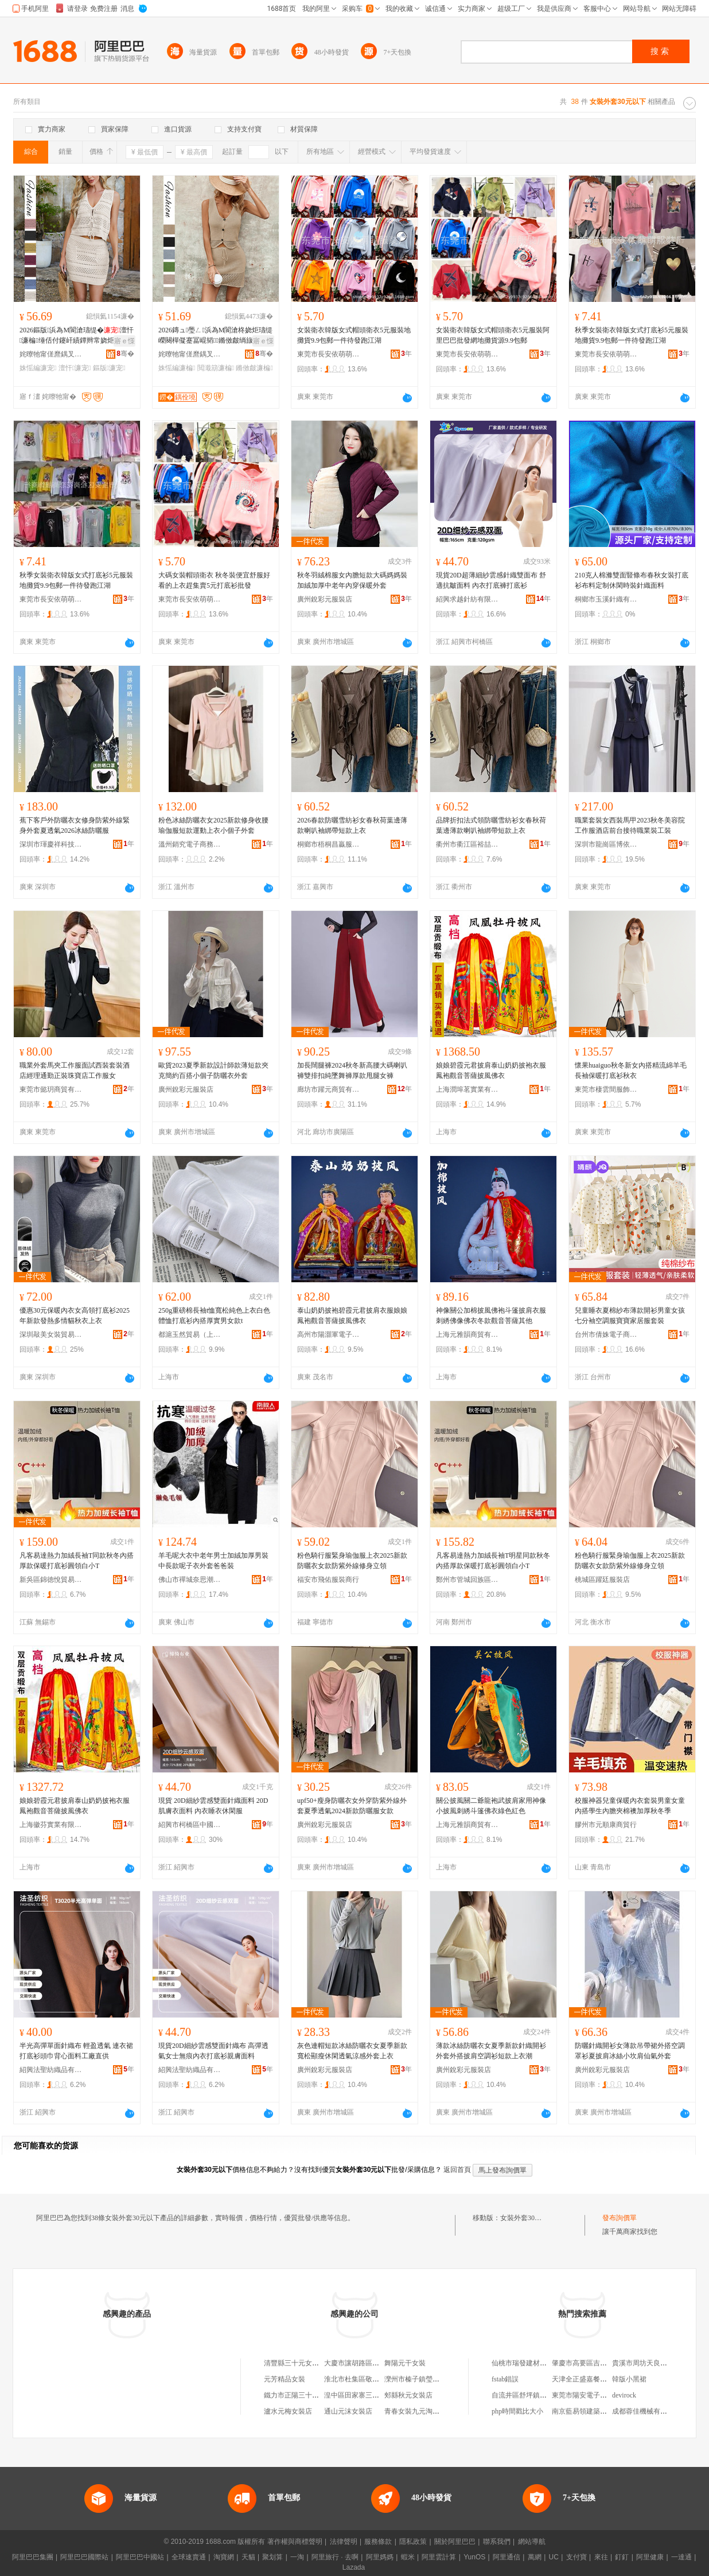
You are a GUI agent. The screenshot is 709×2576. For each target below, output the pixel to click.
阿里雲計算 (439, 2557)
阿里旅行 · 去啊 (335, 2557)
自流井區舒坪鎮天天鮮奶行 (533, 2395)
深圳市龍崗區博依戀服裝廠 (606, 844)
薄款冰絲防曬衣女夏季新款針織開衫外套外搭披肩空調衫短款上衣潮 (491, 2051)
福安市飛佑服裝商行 (328, 1580)
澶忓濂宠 (75, 368)
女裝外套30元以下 (527, 2218)
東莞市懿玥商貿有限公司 (51, 1089)
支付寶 (576, 2557)
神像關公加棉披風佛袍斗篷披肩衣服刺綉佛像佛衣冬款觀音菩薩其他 (491, 1315)
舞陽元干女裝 (405, 2363)
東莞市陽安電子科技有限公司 (596, 2395)
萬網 (535, 2557)
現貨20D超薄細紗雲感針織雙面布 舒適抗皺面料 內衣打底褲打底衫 (491, 580)
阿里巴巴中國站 (140, 2557)
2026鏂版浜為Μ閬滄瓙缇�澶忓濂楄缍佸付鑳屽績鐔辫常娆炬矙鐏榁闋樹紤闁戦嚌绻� (77, 336)
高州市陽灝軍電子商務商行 (328, 1334)
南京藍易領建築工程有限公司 (596, 2411)
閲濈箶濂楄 (215, 368)
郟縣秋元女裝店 (408, 2395)
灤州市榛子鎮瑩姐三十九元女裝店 (436, 2379)
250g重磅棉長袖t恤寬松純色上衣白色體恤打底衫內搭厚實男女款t (214, 1315)
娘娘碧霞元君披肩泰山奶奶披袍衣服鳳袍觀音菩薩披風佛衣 (491, 1070)
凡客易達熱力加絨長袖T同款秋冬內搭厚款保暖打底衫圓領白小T (77, 1560)
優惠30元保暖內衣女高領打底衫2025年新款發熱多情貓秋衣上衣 (75, 1315)
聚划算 (272, 2557)
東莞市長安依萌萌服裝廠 (328, 354)
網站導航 (532, 2542)
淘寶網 (223, 2557)
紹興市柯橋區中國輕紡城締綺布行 (189, 1825)
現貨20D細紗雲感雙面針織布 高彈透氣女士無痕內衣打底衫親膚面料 (213, 2051)
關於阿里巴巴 (455, 2542)
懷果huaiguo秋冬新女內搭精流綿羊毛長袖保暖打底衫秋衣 (631, 1070)
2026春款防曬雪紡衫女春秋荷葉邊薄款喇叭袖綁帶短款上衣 (352, 825)
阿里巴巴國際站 (84, 2557)
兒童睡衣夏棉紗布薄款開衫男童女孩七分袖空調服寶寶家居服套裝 (630, 1315)
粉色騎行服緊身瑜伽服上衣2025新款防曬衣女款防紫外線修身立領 (352, 1560)
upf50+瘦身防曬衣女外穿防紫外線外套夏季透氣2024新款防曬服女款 (352, 1806)
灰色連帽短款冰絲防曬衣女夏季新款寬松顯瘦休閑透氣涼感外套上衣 (352, 2051)
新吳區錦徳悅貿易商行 (51, 1580)
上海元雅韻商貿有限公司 (467, 1334)
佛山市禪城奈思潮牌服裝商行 (189, 1580)
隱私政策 (413, 2542)
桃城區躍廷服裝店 (602, 1580)
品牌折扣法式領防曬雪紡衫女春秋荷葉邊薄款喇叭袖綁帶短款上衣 (491, 825)
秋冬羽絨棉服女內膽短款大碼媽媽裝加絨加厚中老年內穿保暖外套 (352, 580)
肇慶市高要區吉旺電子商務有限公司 (607, 2363)
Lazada (353, 2567)
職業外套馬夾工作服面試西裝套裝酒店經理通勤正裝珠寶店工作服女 (75, 1070)
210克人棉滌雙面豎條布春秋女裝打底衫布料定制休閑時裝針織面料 (631, 580)
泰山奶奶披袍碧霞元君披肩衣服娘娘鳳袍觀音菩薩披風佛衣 (352, 1315)
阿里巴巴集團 (32, 2557)
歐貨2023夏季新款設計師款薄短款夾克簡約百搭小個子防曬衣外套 (213, 1070)
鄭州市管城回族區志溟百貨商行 (467, 1580)
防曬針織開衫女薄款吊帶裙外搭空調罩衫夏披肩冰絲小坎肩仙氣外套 (630, 2051)
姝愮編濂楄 (176, 368)
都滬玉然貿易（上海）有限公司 (189, 1334)
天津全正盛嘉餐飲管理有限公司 (600, 2379)
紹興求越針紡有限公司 (467, 599)
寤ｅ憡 (124, 341)
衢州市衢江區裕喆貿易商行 (467, 844)
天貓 (248, 2557)
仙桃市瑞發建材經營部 (526, 2363)
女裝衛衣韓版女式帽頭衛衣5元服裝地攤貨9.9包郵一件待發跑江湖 (354, 335)
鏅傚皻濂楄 (254, 368)
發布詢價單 (619, 2218)
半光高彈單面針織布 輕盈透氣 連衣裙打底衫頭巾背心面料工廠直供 (76, 2051)
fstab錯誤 (505, 2379)
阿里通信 (506, 2557)
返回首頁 (457, 2170)
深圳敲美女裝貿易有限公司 (51, 1334)
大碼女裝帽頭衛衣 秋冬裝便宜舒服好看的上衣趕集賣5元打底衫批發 (214, 580)
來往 (601, 2557)
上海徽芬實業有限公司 (51, 1825)
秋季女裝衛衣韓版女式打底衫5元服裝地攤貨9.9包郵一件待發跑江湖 (631, 335)
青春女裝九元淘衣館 (415, 2411)
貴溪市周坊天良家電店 (646, 2363)
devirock (624, 2395)
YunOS (474, 2557)
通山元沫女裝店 (348, 2411)
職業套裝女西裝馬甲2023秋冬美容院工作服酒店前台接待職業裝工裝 (630, 825)
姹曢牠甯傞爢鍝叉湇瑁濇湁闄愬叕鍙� (51, 354)
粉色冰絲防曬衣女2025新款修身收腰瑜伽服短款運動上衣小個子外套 (213, 825)
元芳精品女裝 (284, 2379)
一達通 (681, 2557)
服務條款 (378, 2542)
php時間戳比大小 (517, 2411)
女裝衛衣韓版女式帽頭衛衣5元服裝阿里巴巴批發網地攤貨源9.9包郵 (493, 335)
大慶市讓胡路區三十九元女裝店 (372, 2363)
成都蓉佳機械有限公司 (646, 2411)
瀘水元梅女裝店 (288, 2411)
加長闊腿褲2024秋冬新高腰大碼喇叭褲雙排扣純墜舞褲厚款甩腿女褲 (352, 1070)
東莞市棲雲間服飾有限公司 (606, 1089)
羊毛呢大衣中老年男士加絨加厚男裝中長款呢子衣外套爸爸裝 (213, 1560)
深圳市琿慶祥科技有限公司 (51, 844)
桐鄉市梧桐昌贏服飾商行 (328, 844)
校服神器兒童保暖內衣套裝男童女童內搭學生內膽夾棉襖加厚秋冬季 (630, 1806)
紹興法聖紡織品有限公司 (51, 2070)
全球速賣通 (189, 2557)
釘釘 (622, 2557)
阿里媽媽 (380, 2557)
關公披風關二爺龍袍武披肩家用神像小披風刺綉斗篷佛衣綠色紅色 (491, 1806)
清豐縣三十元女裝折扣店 (302, 2363)
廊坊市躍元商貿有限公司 (328, 1089)
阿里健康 (650, 2557)
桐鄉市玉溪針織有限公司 (606, 599)
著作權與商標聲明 (294, 2542)
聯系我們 (497, 2542)
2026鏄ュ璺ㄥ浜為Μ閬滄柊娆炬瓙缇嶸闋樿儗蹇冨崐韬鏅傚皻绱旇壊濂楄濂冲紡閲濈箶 (215, 336)
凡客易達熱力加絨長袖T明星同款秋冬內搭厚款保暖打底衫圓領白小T (493, 1560)
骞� (125, 354)
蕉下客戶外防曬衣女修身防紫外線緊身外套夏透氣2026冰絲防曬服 (75, 825)
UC (554, 2557)
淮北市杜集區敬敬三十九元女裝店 (375, 2379)
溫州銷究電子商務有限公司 (189, 844)
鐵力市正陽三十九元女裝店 (305, 2395)
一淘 (297, 2557)
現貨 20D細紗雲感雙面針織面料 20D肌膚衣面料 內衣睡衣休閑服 (213, 1806)
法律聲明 (343, 2542)
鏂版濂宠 (109, 368)
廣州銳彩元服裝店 (324, 599)
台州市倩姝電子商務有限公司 (606, 1334)
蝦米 (408, 2557)
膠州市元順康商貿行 (606, 1825)
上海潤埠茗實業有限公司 (467, 1089)
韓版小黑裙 (629, 2379)
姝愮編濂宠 (38, 368)
